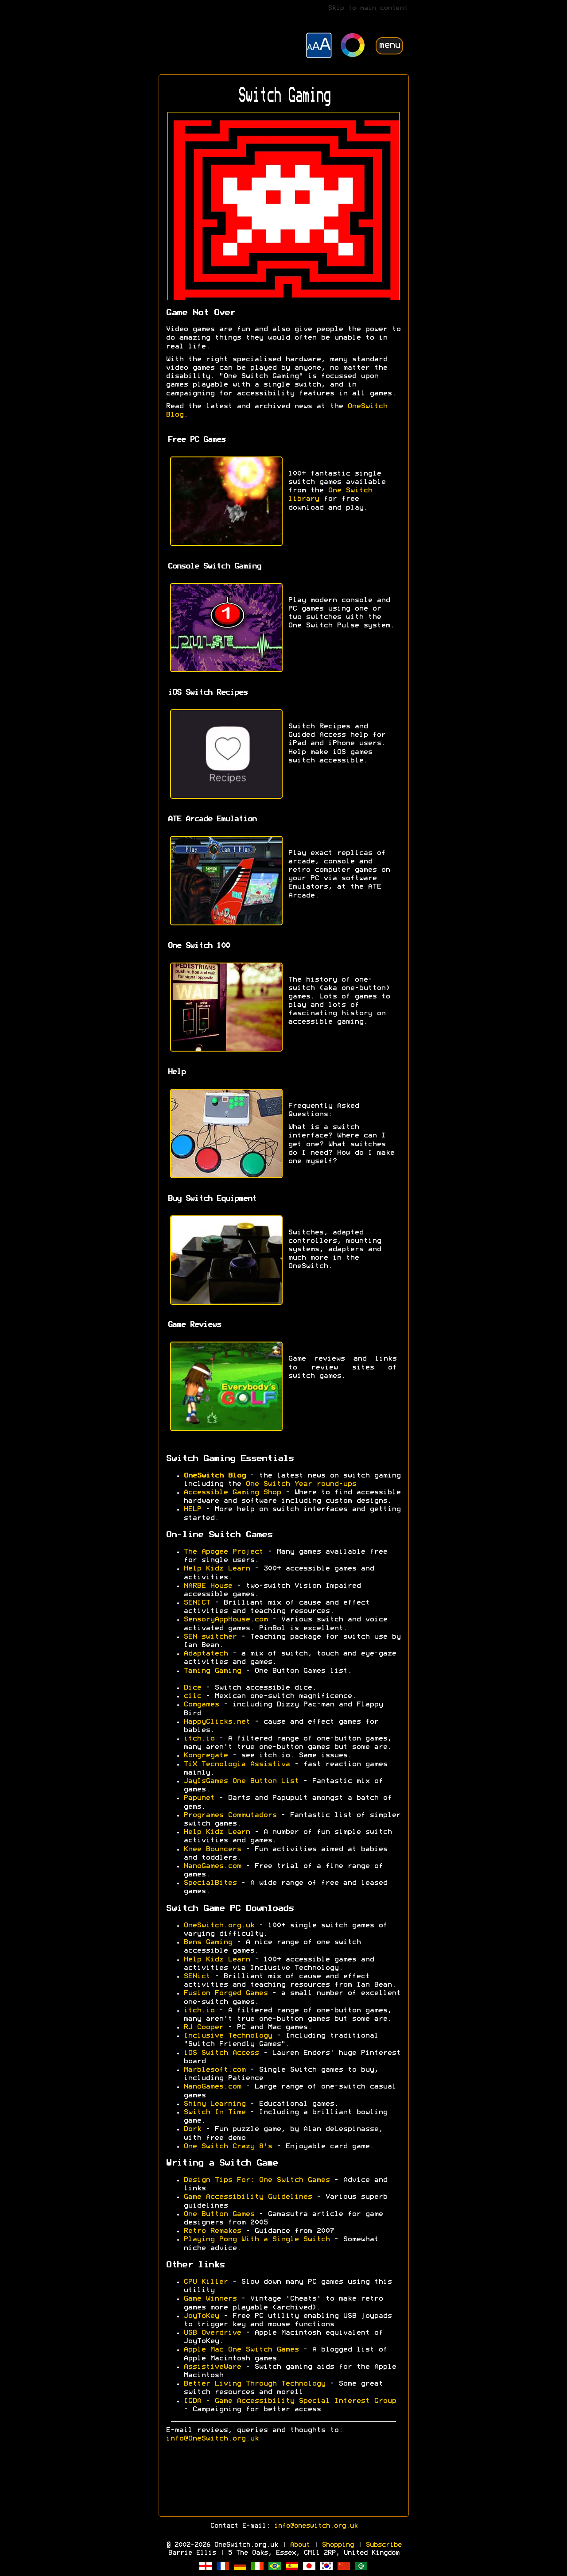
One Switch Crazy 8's (227, 2146)
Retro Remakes (212, 2231)
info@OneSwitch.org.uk (212, 2439)
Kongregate (205, 1755)
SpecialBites (210, 1883)
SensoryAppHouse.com (225, 1620)
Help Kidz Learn (216, 1569)
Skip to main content (368, 8)
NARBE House (207, 1586)
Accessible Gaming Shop (232, 1492)
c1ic (192, 1696)
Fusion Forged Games (225, 1993)
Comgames (201, 1705)
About (300, 2545)
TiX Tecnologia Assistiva (236, 1764)
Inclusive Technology (227, 2036)
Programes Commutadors (229, 1815)
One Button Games (218, 2214)
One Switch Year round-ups (300, 1484)
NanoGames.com (212, 1866)
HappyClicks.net (216, 1722)
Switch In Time (214, 2112)
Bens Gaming (207, 1942)
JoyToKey (201, 2316)
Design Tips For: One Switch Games (256, 2180)
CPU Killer (205, 2282)
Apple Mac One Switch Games (241, 2350)
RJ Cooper (203, 2027)
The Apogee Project (223, 1552)
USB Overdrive (212, 2333)
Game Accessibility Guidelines (247, 2197)
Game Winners (210, 2299)
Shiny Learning (214, 2104)
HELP (192, 1509)
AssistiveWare (212, 2367)
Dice (192, 1688)
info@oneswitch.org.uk (315, 2526)
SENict (196, 1976)
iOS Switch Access (221, 2053)
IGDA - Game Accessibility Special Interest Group (289, 2401)
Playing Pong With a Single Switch (256, 2239)
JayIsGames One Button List (241, 1781)
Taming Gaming (212, 1671)
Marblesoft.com (214, 2070)
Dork (192, 2129)
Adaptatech (205, 1654)
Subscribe (383, 2545)
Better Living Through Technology (254, 2384)
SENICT (196, 1603)
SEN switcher (210, 1637)
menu (389, 45)
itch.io (198, 1739)
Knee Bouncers (212, 1849)
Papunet (198, 1798)
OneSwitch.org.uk (218, 1925)
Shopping (337, 2545)
